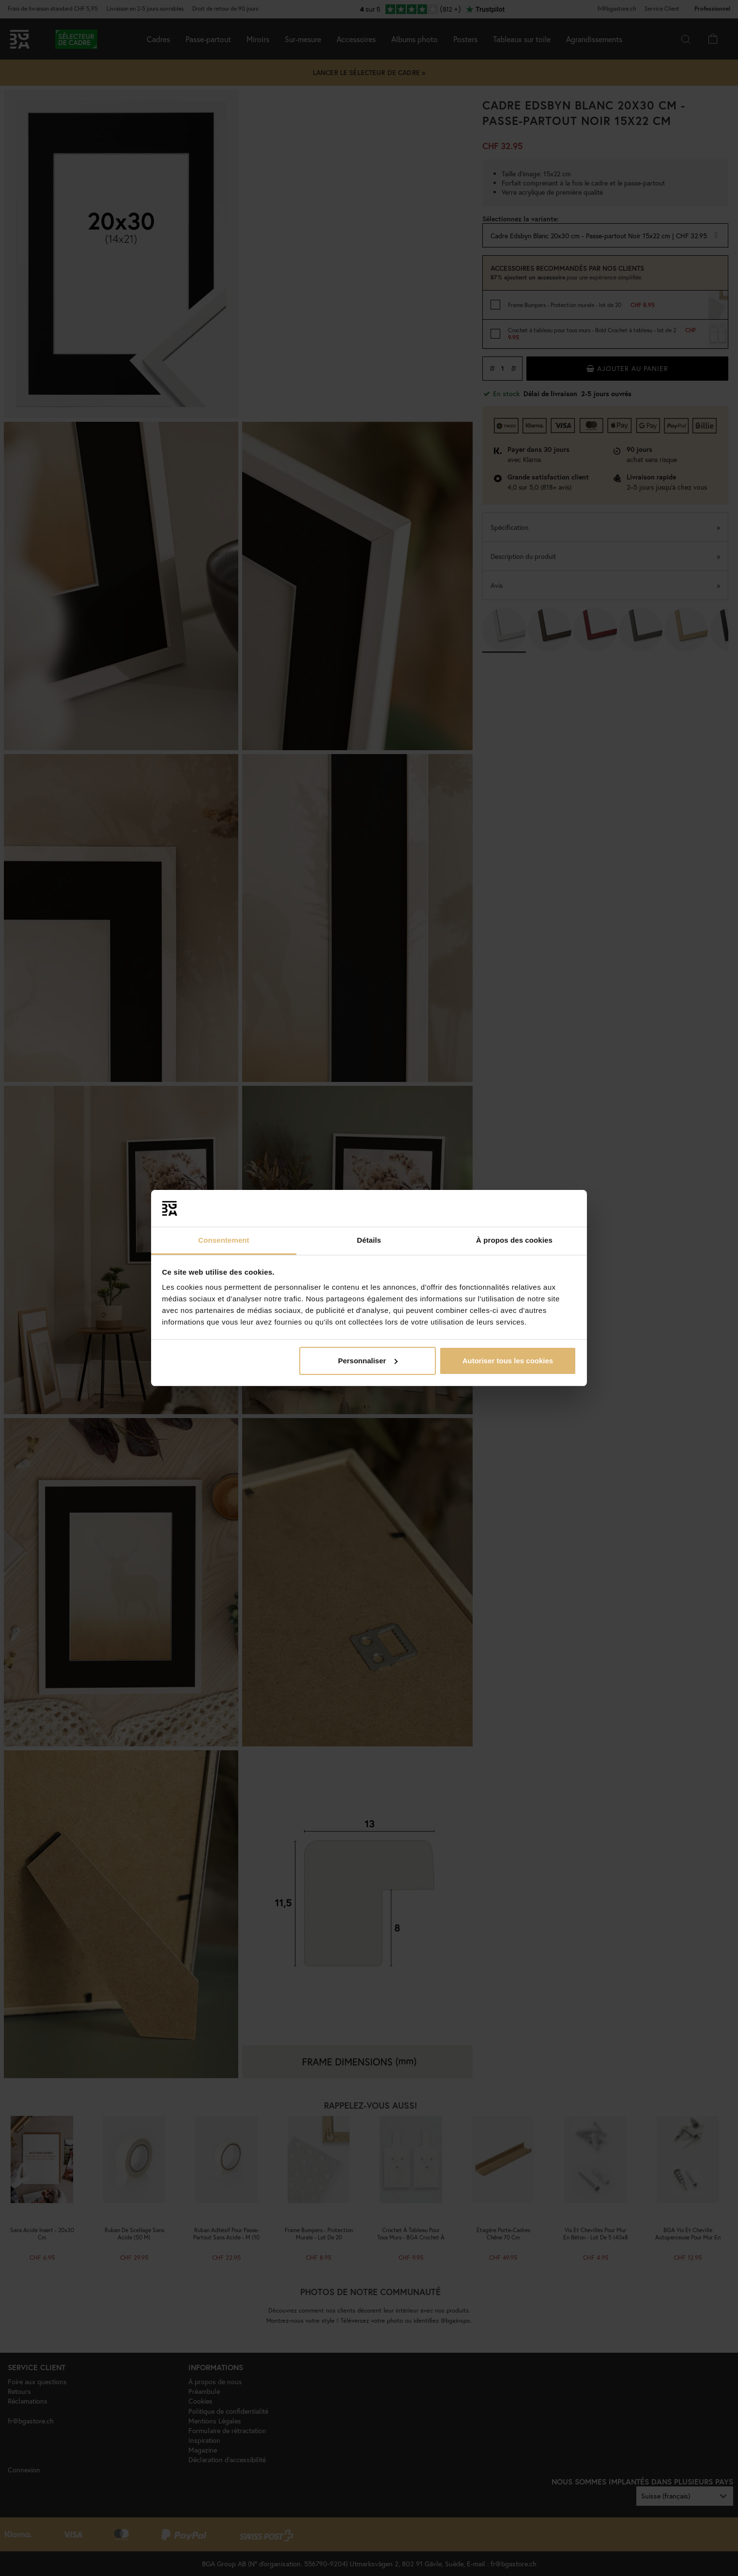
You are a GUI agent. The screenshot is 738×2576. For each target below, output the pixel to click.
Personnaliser (368, 1361)
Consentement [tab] (223, 1240)
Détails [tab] (369, 1240)
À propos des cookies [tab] (514, 1240)
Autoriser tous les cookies (508, 1361)
